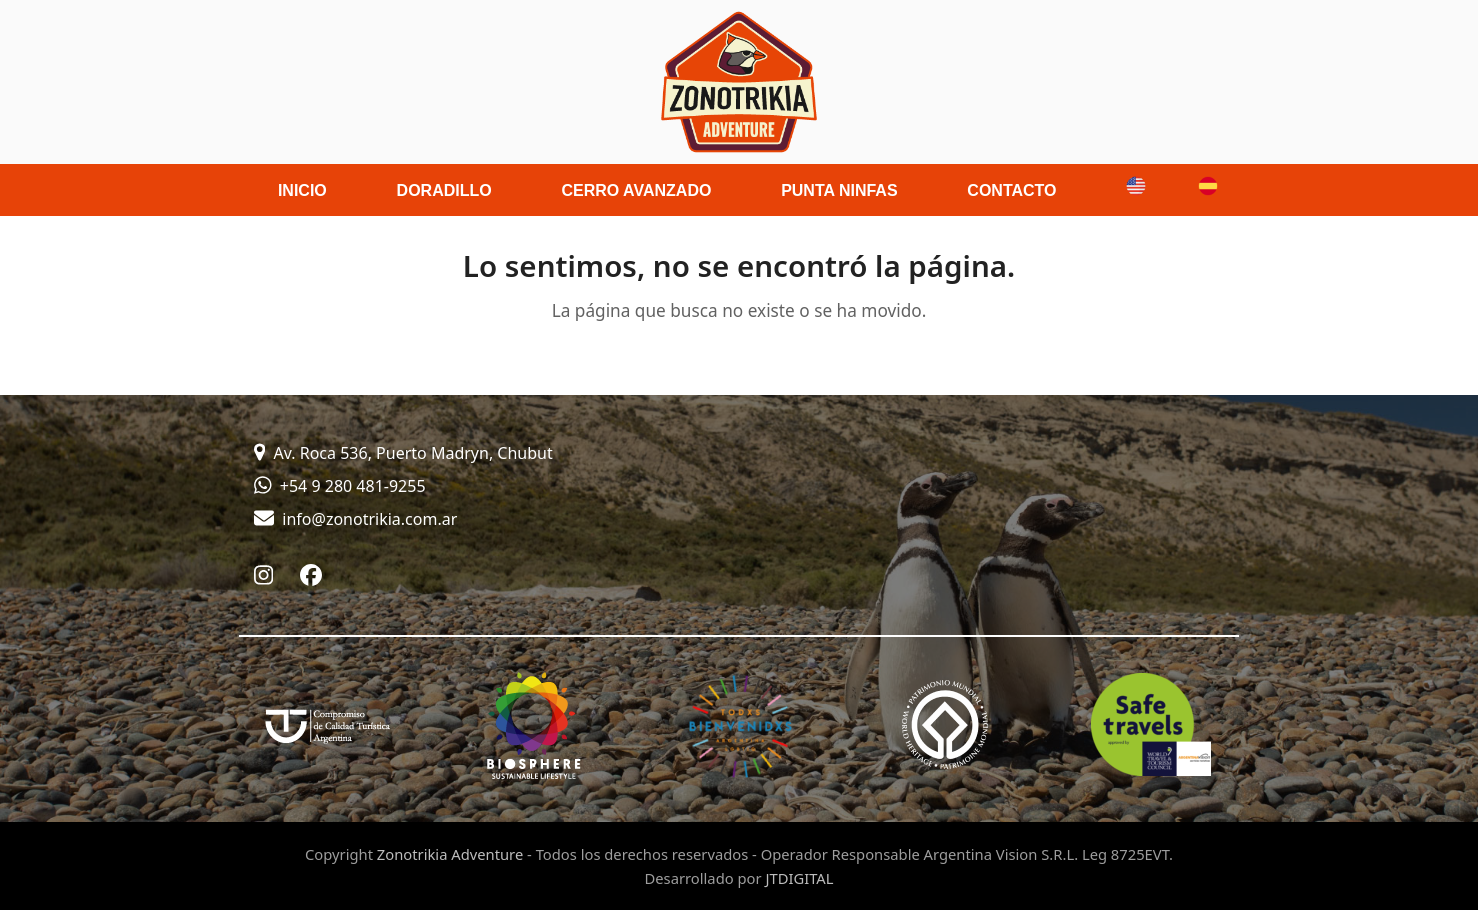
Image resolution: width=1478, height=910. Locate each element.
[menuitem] (1128, 190)
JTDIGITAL (799, 878)
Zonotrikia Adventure (450, 854)
